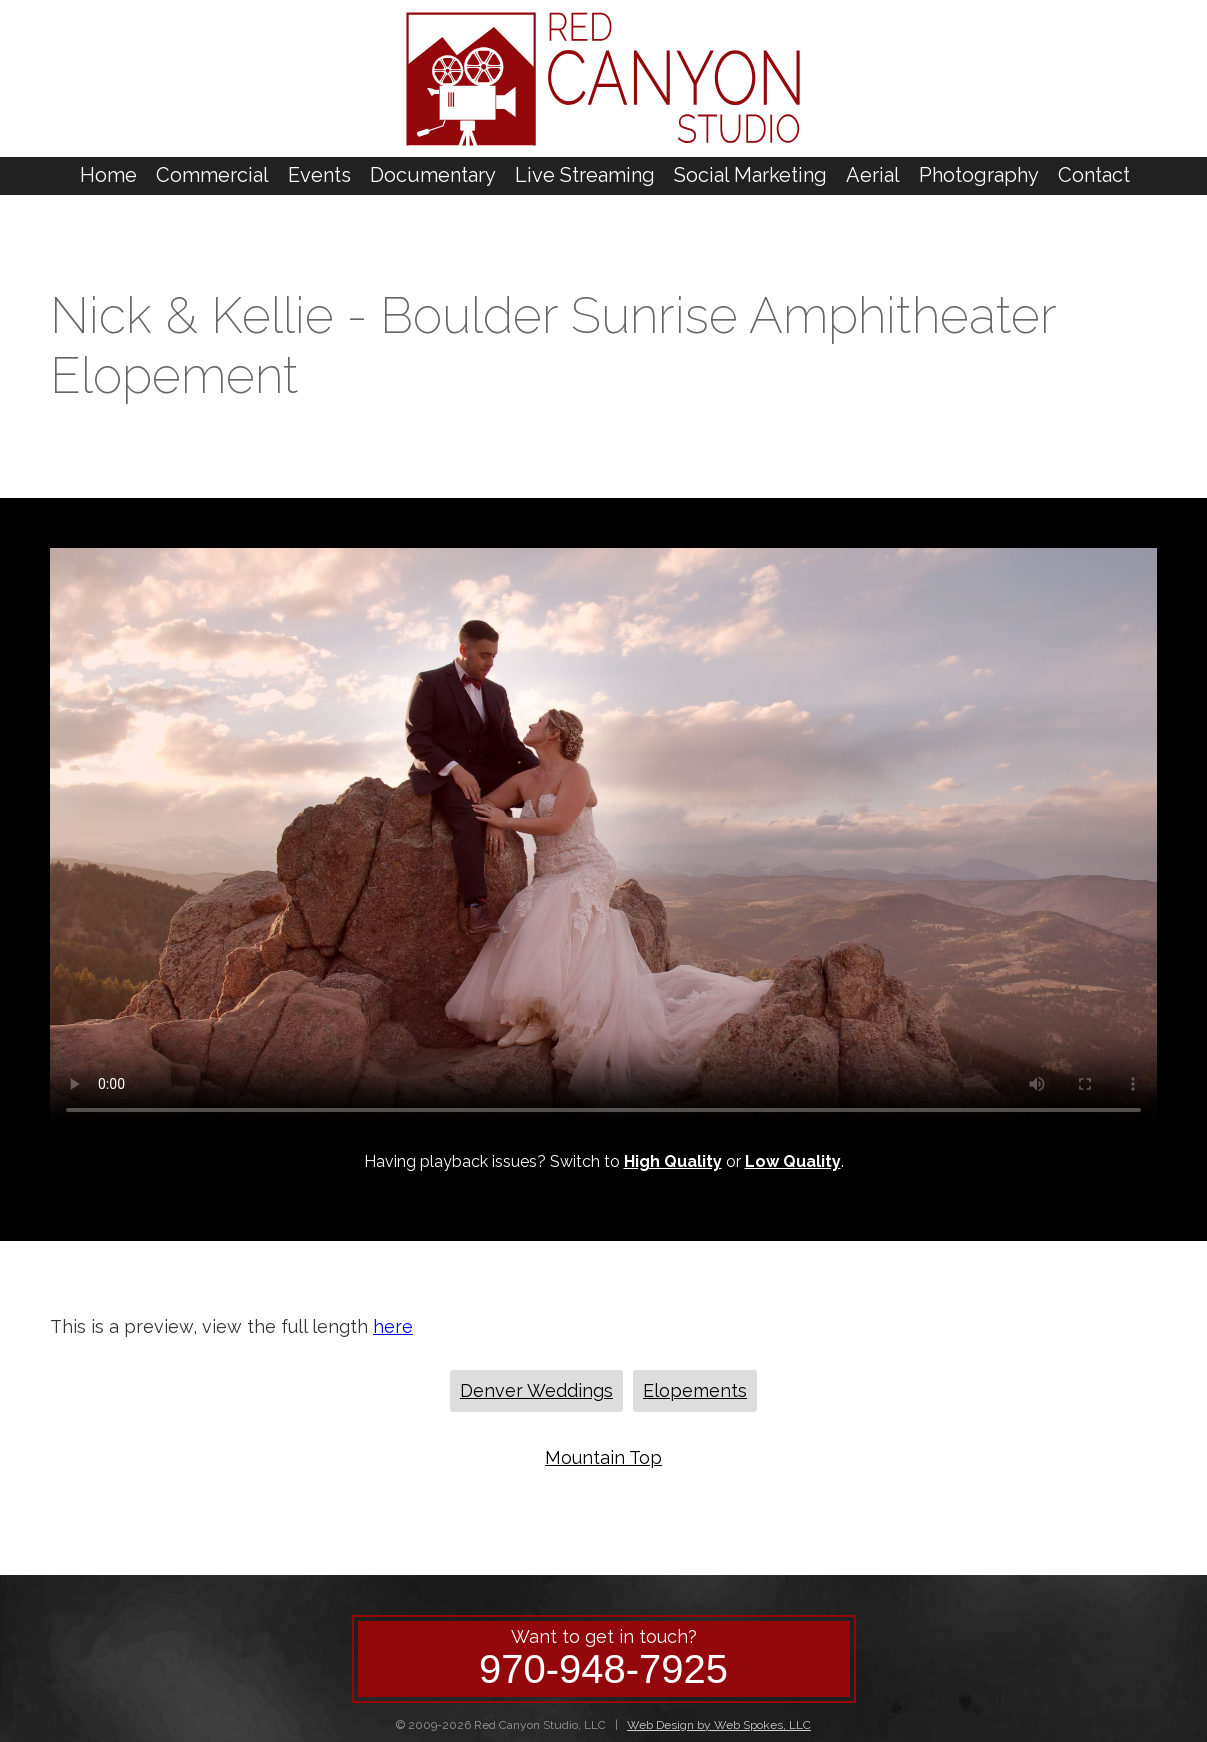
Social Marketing (750, 175)
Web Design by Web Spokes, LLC (719, 1725)
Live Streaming (585, 175)
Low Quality (793, 1161)
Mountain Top (603, 1457)
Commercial (212, 175)
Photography (979, 175)
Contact (1094, 175)
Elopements (695, 1390)
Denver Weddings (536, 1390)
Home (108, 175)
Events (319, 175)
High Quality (673, 1161)
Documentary (433, 175)
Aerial (873, 175)
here (393, 1326)
